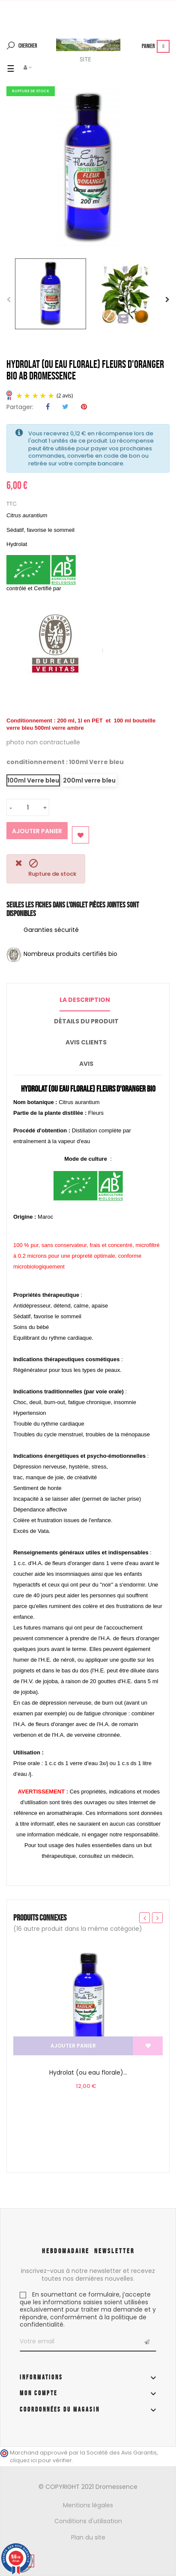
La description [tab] (85, 999)
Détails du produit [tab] (86, 1021)
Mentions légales (88, 2505)
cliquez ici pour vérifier (41, 2460)
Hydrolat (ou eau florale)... (88, 2072)
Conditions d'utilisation (88, 2521)
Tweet (65, 407)
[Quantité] (27, 807)
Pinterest (84, 407)
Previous (8, 299)
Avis (86, 1063)
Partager (48, 407)
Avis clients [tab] (86, 1042)
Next (167, 299)
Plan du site (88, 2537)
